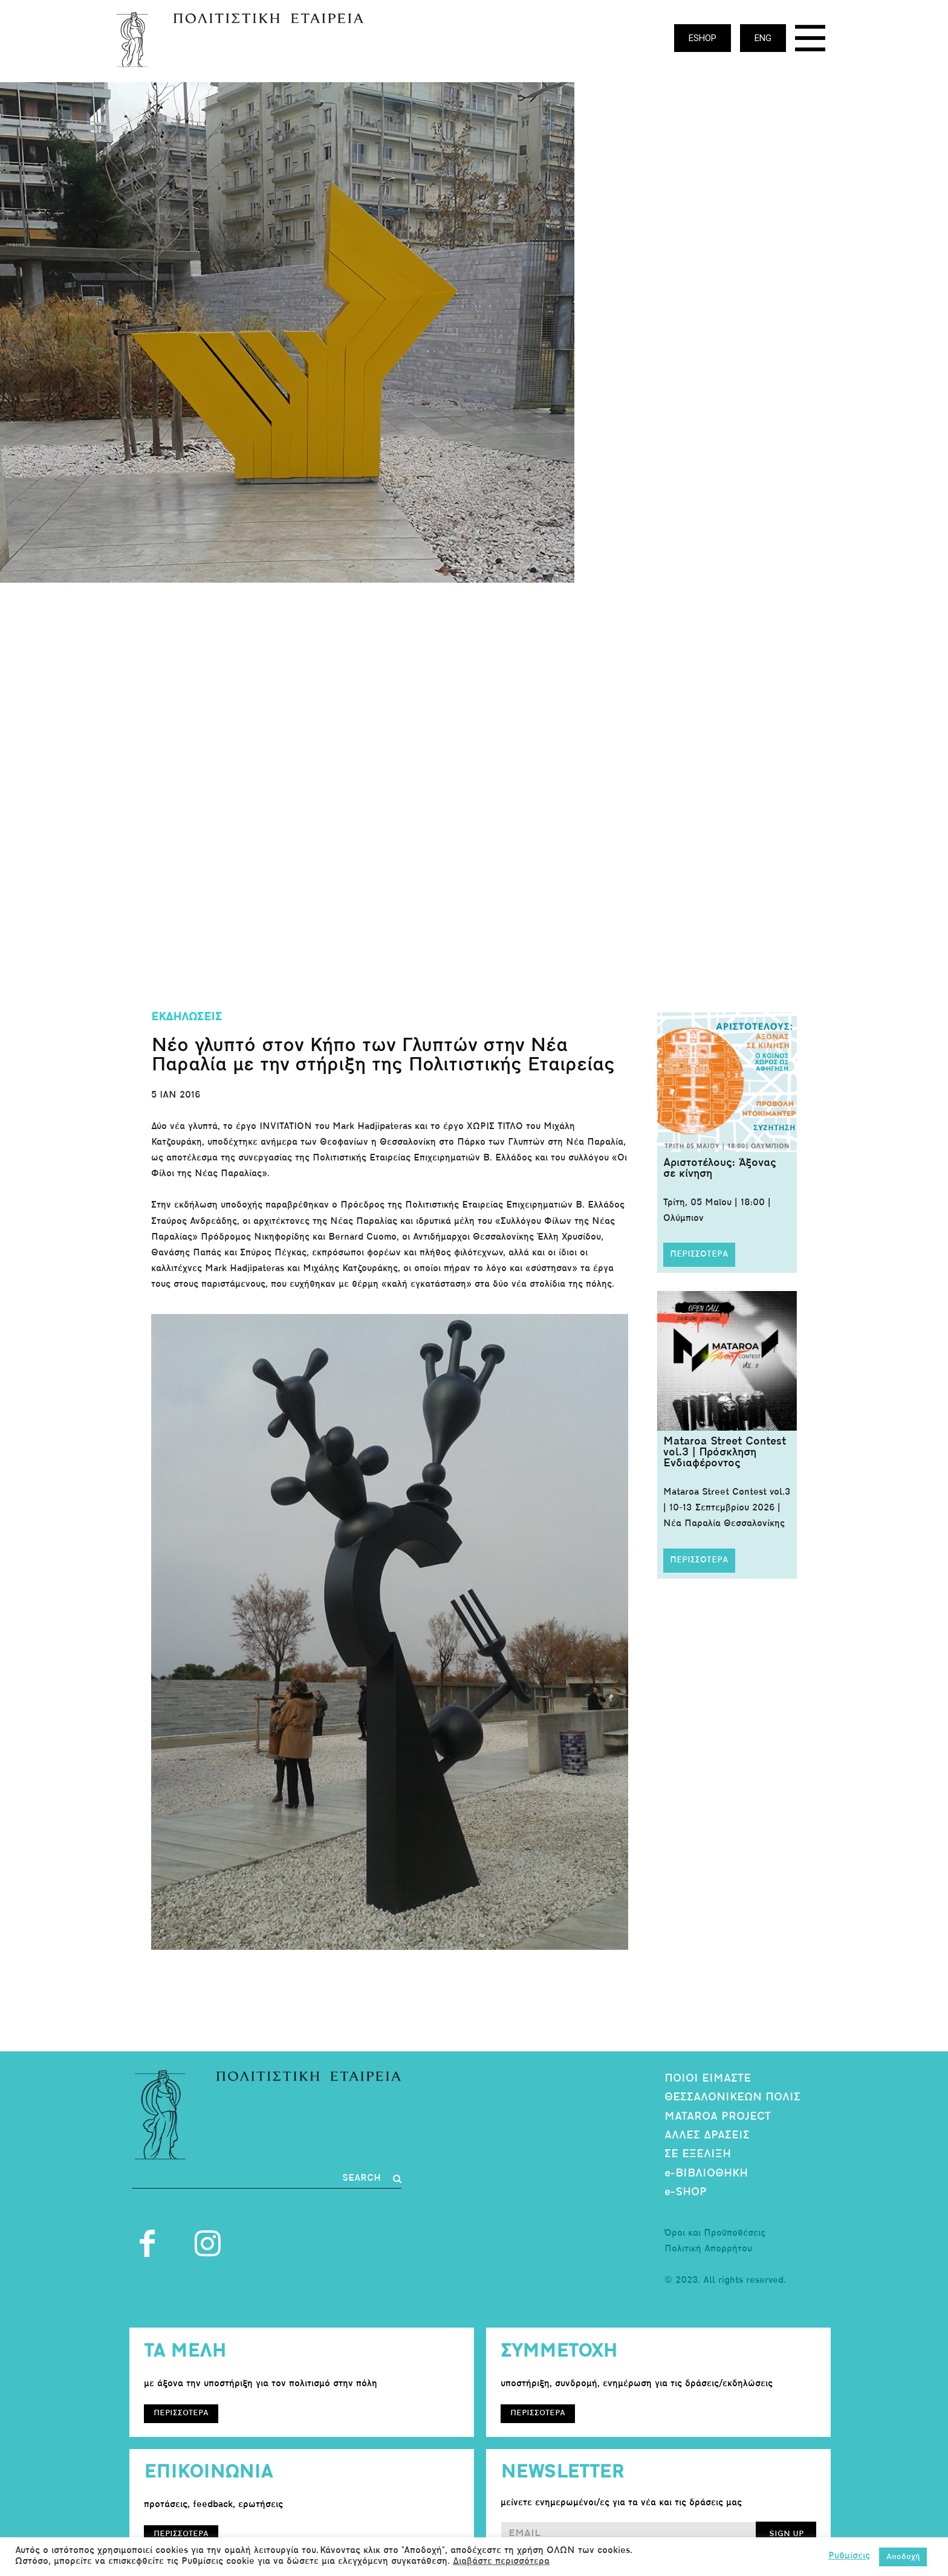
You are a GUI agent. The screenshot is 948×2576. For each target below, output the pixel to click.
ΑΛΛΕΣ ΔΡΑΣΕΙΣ (707, 2135)
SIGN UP (786, 2534)
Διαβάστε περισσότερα (501, 2561)
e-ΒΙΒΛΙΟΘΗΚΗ (706, 2174)
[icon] (810, 41)
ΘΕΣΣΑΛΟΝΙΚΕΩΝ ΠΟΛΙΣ (732, 2097)
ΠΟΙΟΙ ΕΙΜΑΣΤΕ (707, 2079)
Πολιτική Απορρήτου (708, 2249)
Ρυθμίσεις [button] (849, 2556)
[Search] (371, 2179)
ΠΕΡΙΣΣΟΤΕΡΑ (699, 1254)
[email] (628, 2534)
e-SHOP (685, 2192)
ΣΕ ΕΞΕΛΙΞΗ (697, 2154)
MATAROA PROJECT (717, 2117)
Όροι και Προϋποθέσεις (714, 2233)
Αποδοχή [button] (903, 2557)
